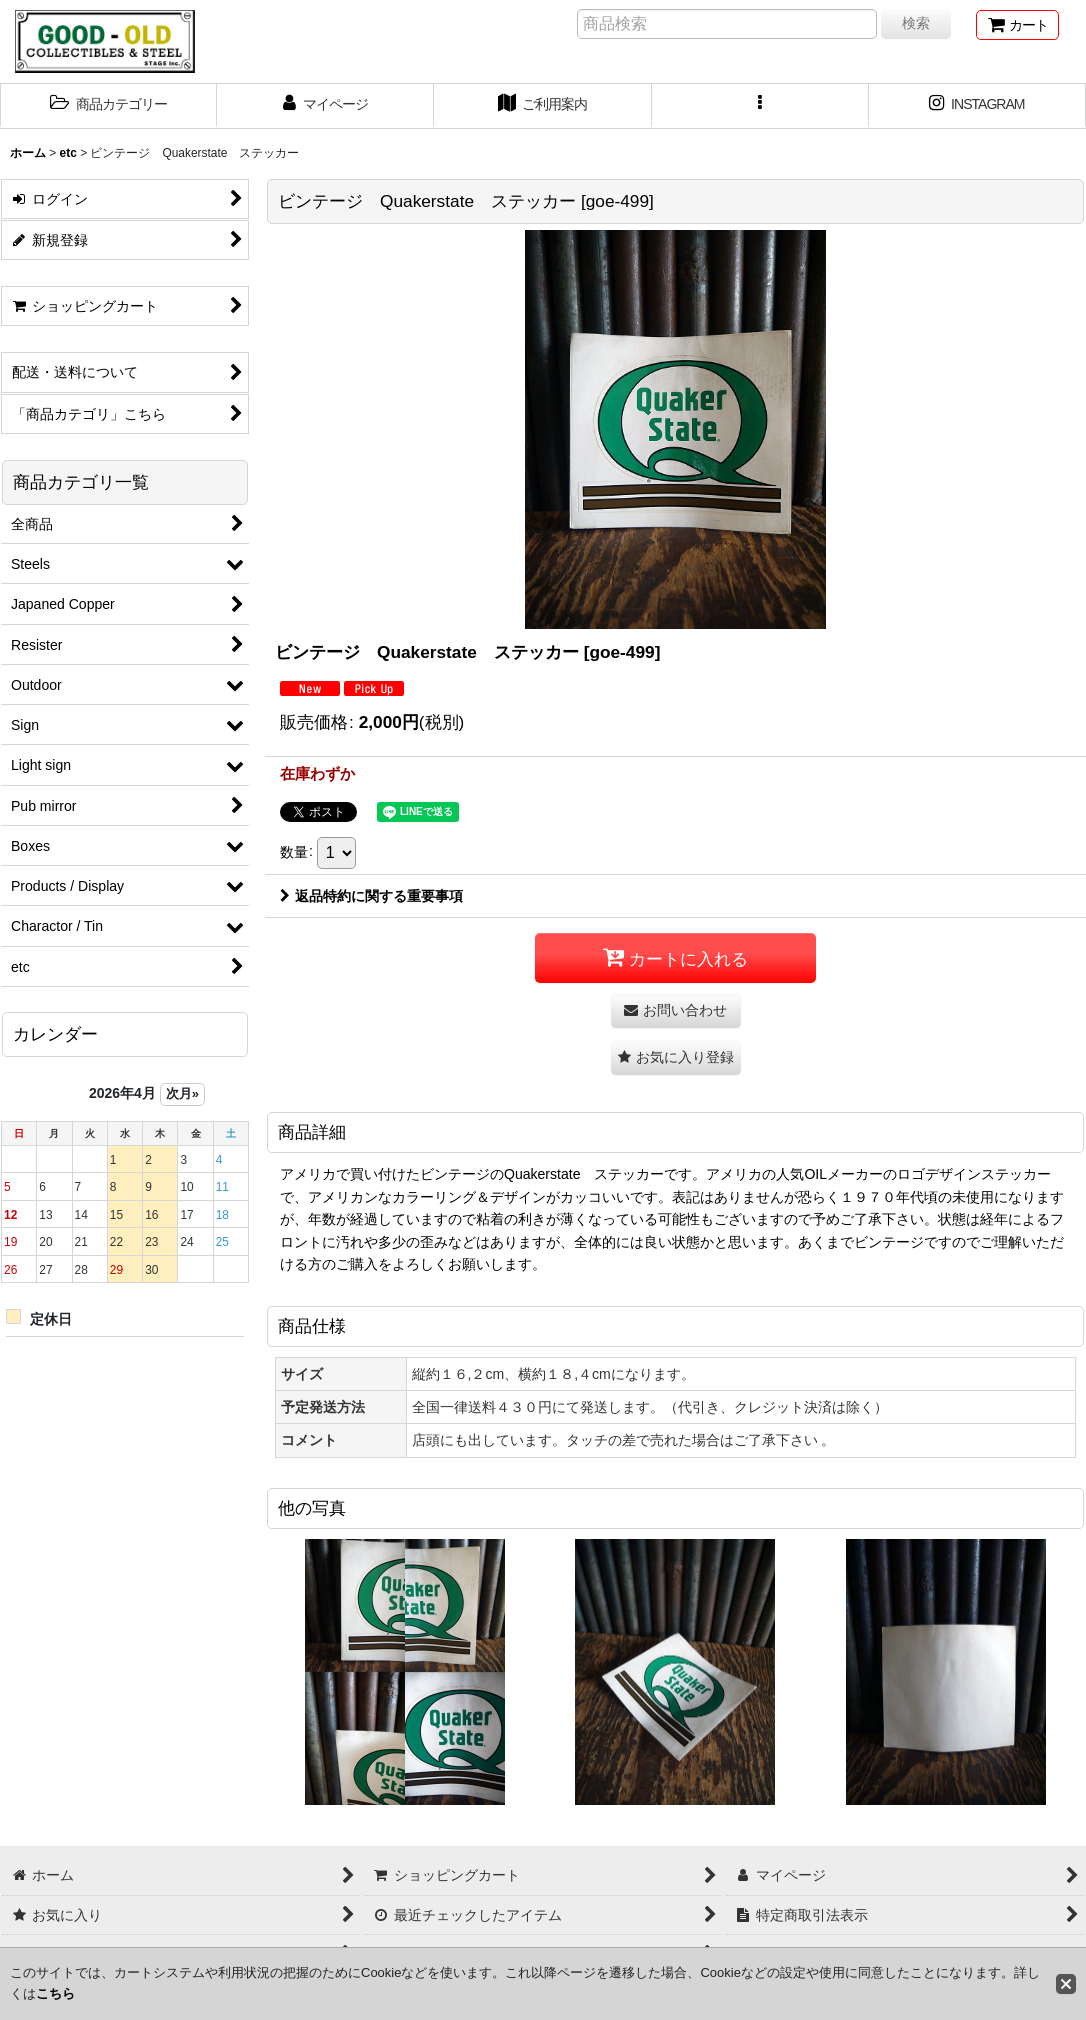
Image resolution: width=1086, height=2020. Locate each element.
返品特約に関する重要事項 (371, 896)
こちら (55, 1993)
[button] (108, 106)
